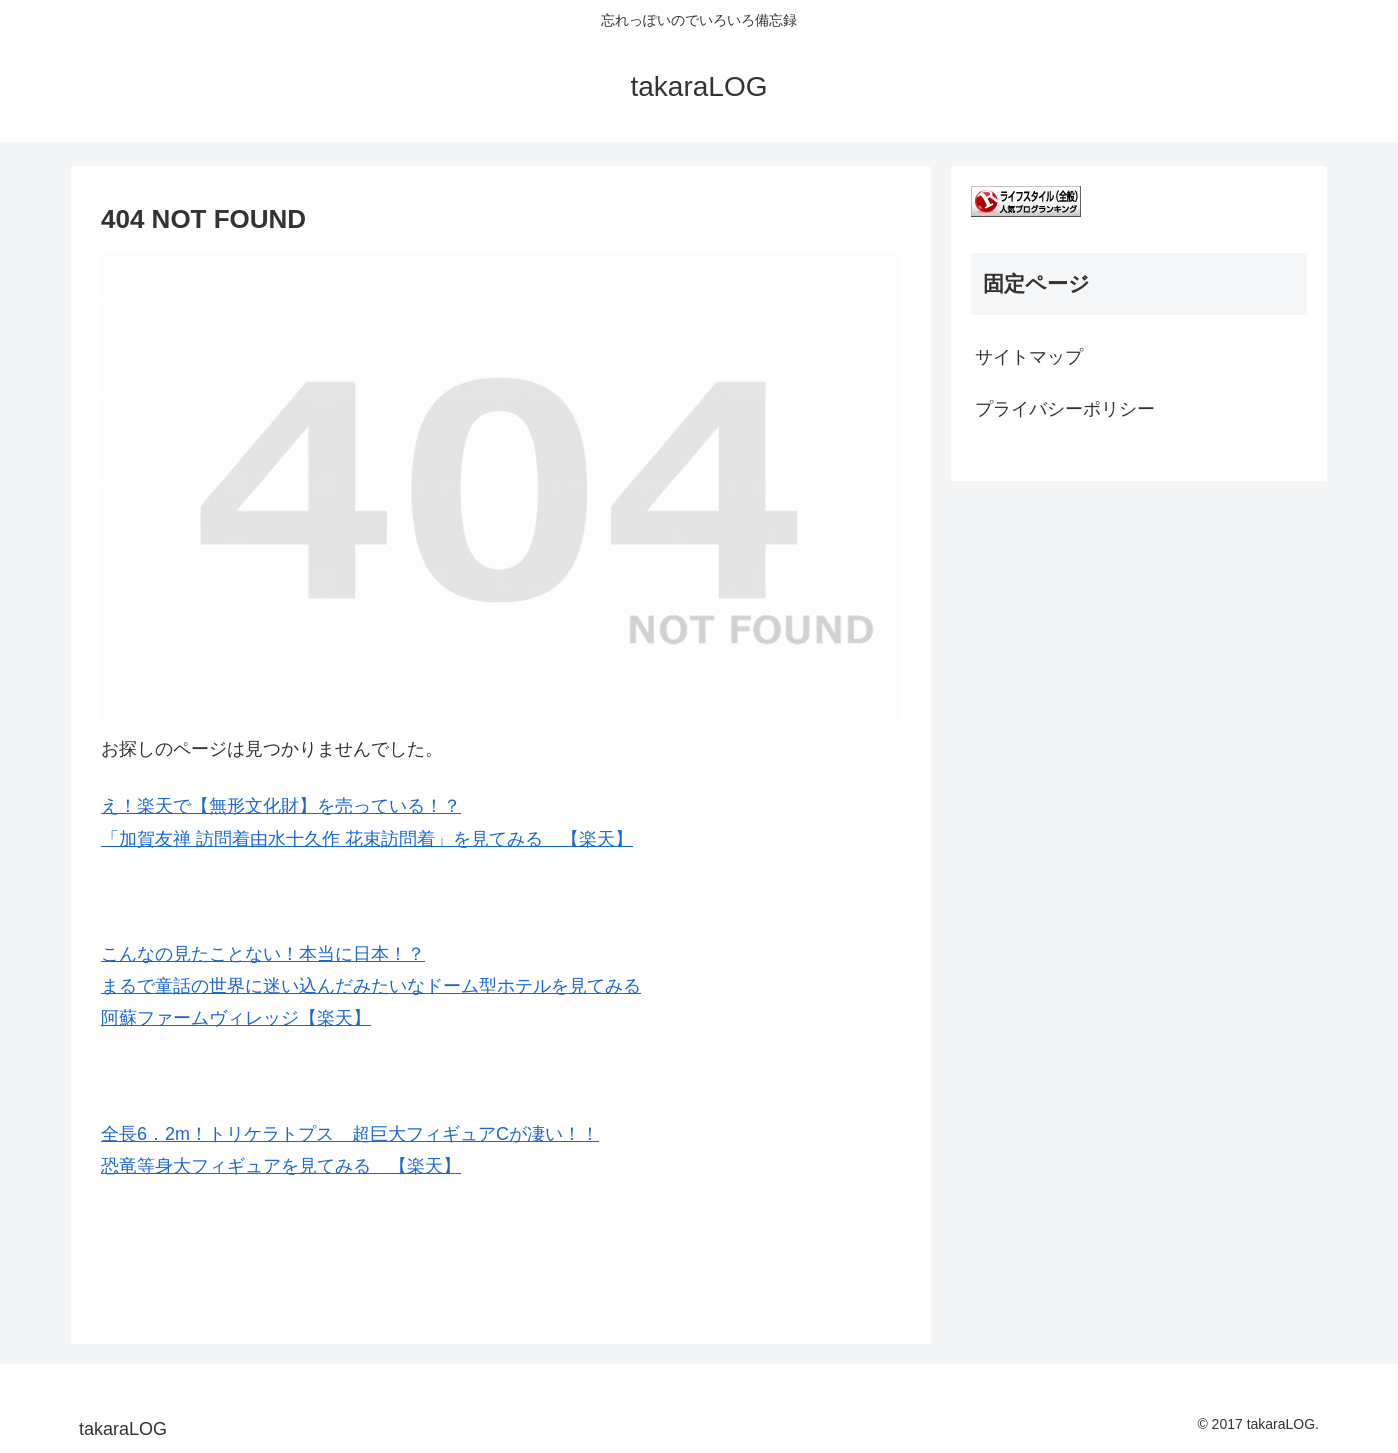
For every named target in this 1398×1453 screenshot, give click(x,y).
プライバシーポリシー (1065, 409)
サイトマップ (1029, 357)
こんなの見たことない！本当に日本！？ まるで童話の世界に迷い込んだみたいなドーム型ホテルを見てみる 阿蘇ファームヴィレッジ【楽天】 (371, 986)
